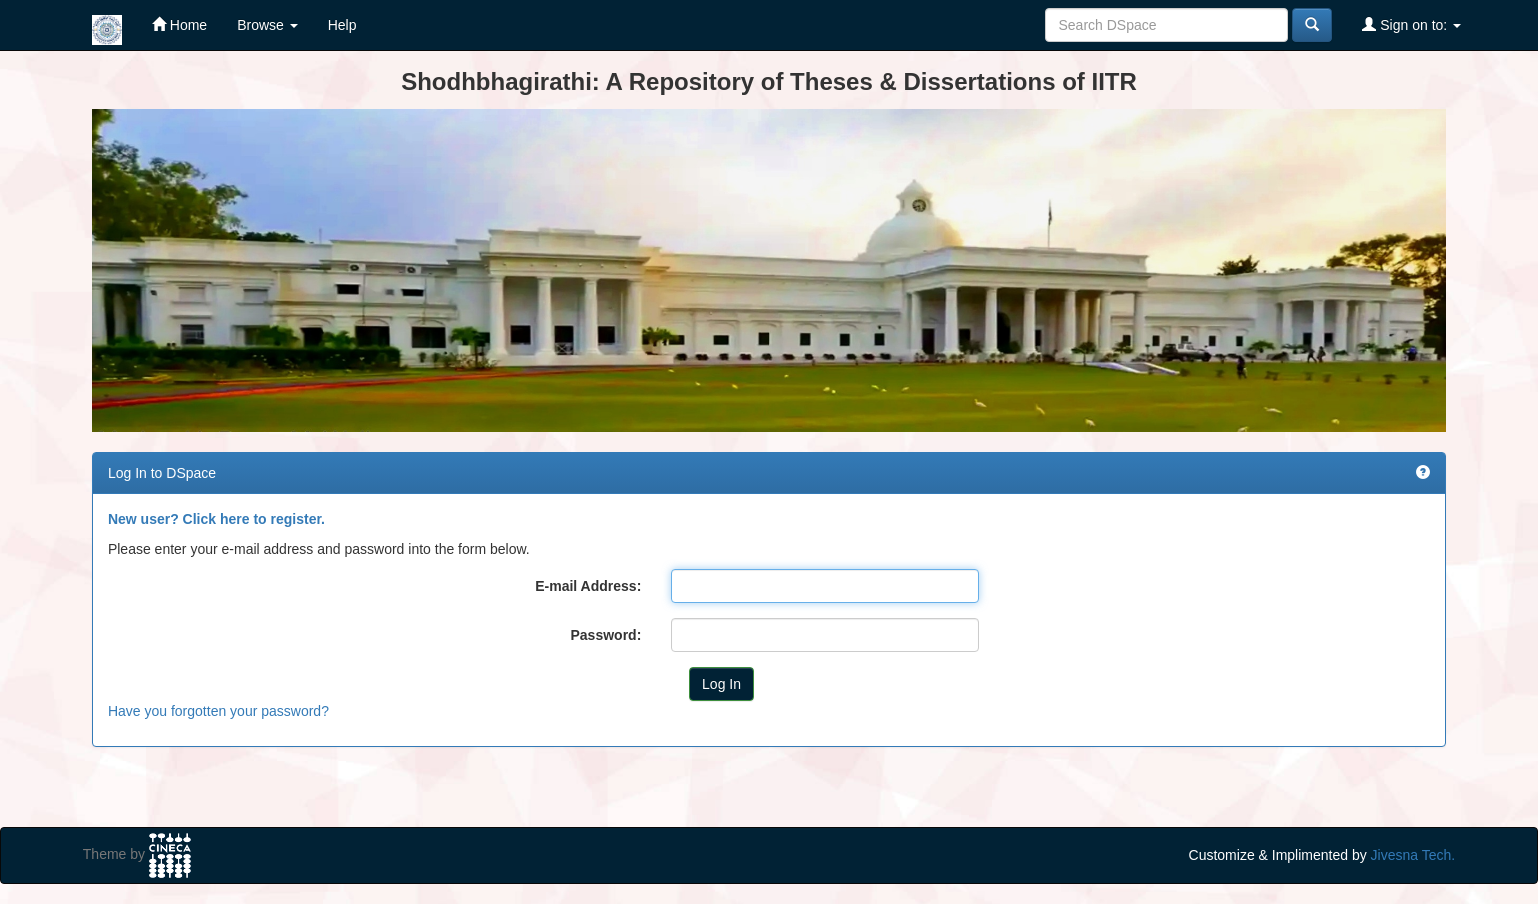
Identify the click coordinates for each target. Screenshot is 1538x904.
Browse (267, 25)
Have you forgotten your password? (218, 711)
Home (179, 24)
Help (342, 25)
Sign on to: (1411, 24)
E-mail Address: (588, 586)
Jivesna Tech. (1413, 855)
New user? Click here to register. (216, 519)
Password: (606, 635)
